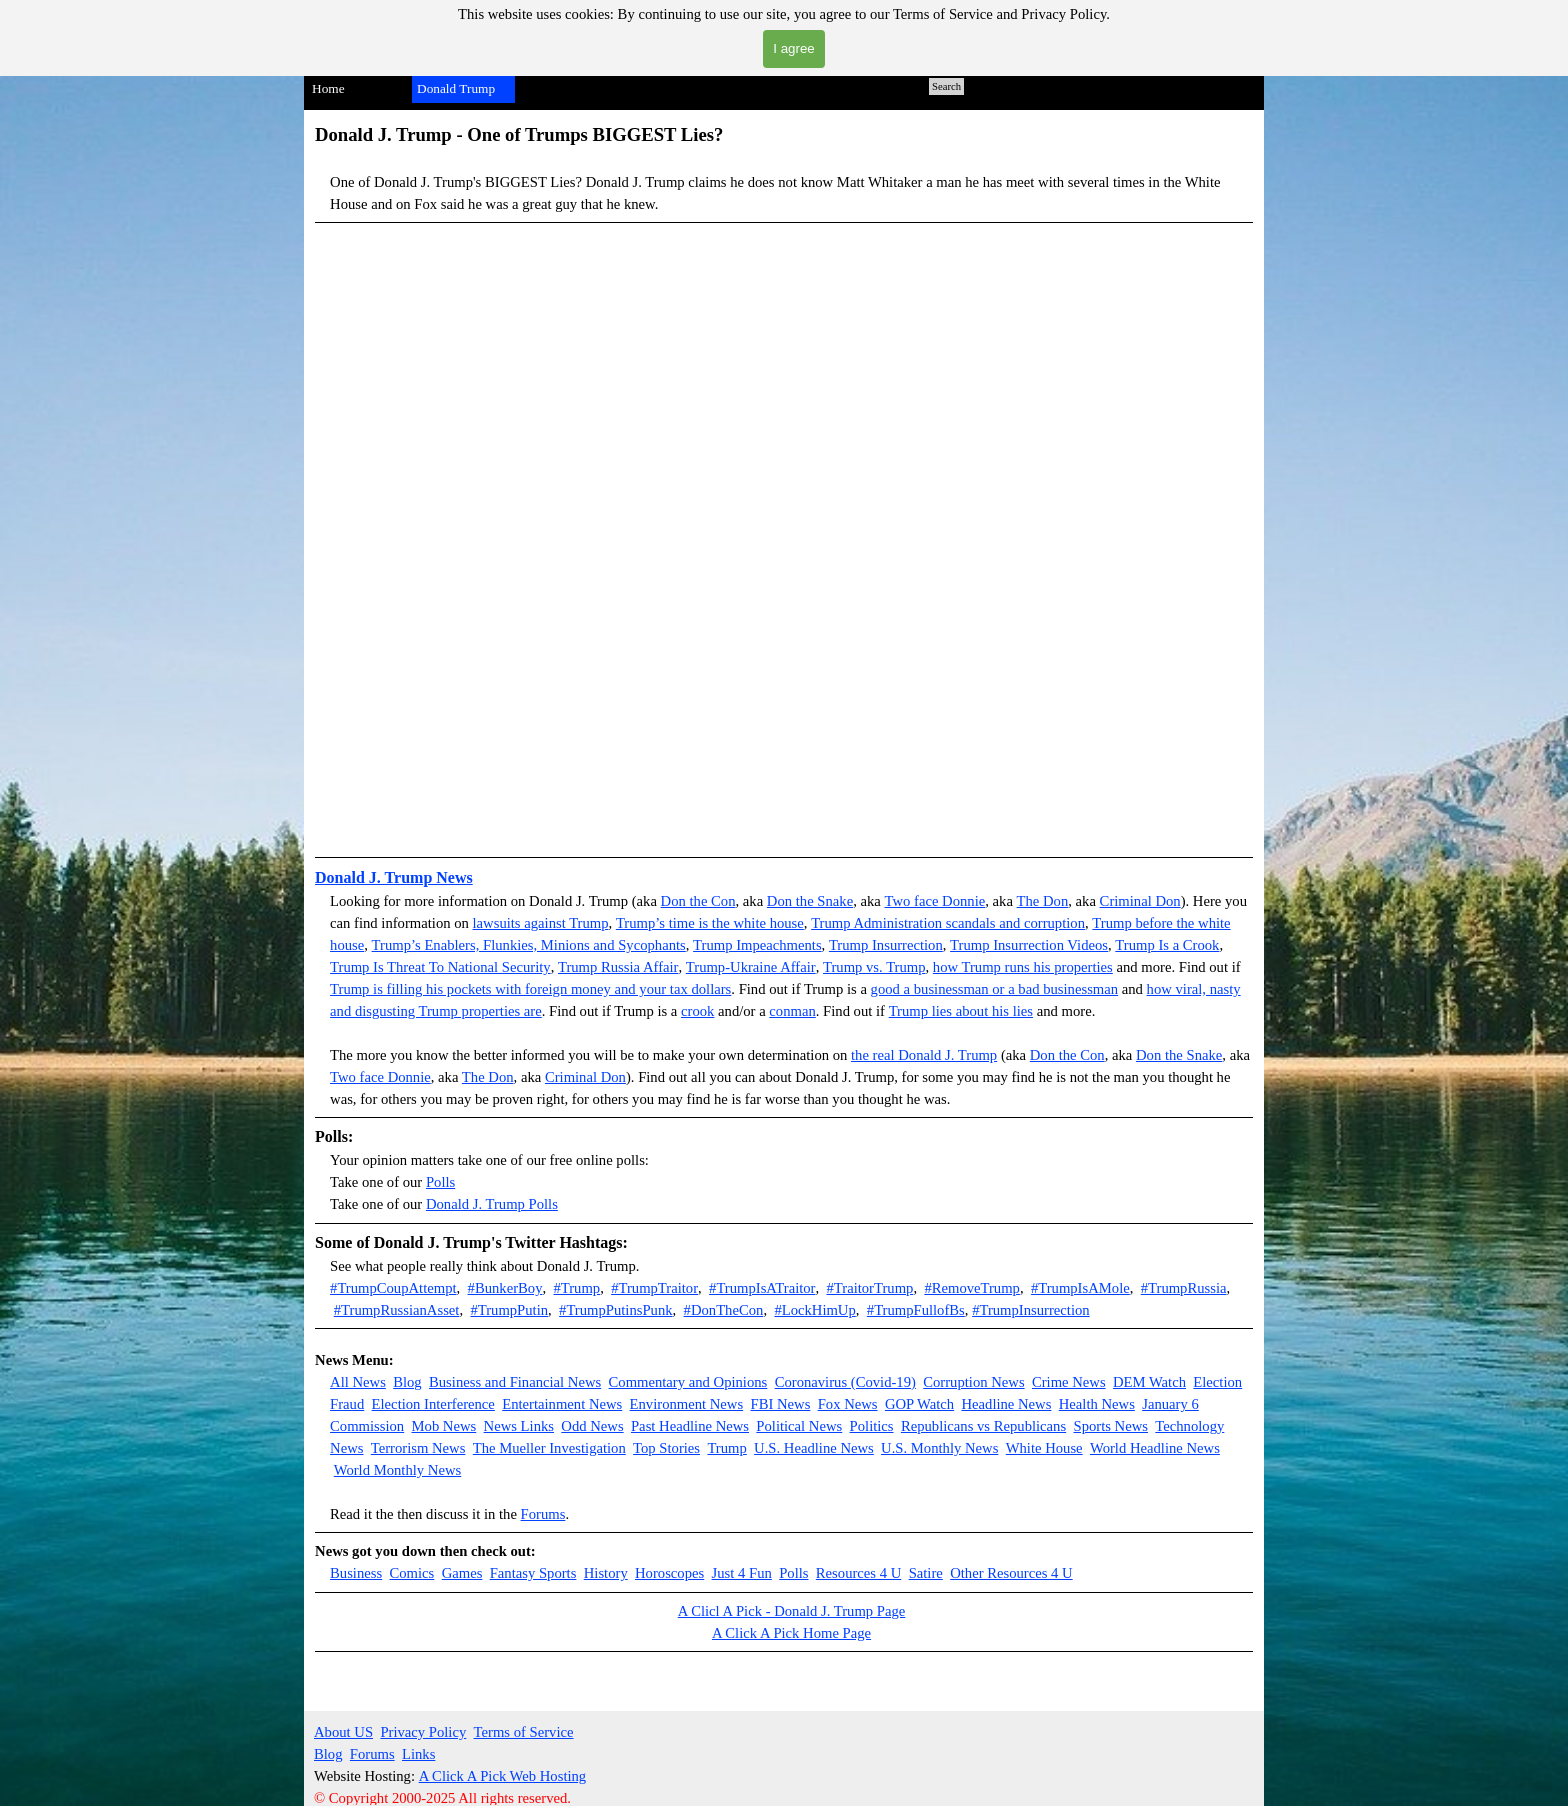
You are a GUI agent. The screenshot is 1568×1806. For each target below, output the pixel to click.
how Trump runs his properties (1023, 967)
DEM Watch (1149, 1382)
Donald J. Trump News (394, 877)
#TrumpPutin (509, 1310)
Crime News (1069, 1382)
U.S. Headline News (814, 1448)
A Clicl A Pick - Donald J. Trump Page (792, 1611)
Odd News (592, 1426)
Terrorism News (418, 1448)
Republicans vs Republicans (983, 1426)
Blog (407, 1382)
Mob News (444, 1426)
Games (462, 1573)
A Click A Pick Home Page (791, 1633)
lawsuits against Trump (541, 923)
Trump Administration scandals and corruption (948, 923)
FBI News (781, 1404)
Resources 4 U (858, 1573)
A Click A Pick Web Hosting (503, 1776)
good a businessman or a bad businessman (995, 989)
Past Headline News (690, 1426)
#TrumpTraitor (654, 1288)
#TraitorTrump (869, 1288)
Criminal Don (1140, 901)
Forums (543, 1514)
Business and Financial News (515, 1382)
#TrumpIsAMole (1080, 1288)
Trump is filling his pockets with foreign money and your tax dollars (530, 989)
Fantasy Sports (533, 1573)
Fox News (848, 1404)
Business (356, 1573)
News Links (519, 1426)
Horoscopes (669, 1573)
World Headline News (1155, 1448)
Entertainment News (562, 1404)
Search (946, 86)
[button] (784, 541)
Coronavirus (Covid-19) (845, 1382)
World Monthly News (397, 1470)
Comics (412, 1573)
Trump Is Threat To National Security (440, 967)
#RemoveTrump (972, 1288)
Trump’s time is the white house (710, 923)
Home (328, 88)
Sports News (1110, 1426)
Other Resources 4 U (1011, 1573)
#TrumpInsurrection (1031, 1310)
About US (343, 1732)
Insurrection (907, 945)
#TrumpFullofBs (916, 1310)
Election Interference (433, 1404)
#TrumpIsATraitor (762, 1288)
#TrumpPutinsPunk (616, 1310)
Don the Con (698, 901)
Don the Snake (810, 901)
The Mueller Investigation (549, 1448)
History (606, 1573)
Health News (1097, 1404)
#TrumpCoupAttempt (393, 1288)
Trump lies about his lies (961, 1011)
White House (1044, 1448)
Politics (872, 1426)
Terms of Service (524, 1732)
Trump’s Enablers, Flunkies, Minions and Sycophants (529, 945)
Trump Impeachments (757, 945)
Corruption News (973, 1382)
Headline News (1006, 1404)
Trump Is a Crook (1167, 945)
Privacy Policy (423, 1732)
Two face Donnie (935, 901)
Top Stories (666, 1448)
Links (418, 1754)
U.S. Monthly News (939, 1448)
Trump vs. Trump (874, 967)
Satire (926, 1573)
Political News (799, 1426)
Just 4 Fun (742, 1573)
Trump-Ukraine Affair (751, 967)
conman (792, 1011)
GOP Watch (919, 1404)
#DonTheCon (724, 1310)
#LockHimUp (814, 1310)
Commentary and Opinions (688, 1382)
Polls (440, 1182)
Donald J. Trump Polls (492, 1204)
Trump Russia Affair (618, 967)
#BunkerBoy (505, 1288)
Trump (850, 945)
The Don (1043, 901)
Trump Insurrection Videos (1029, 945)
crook (697, 1011)
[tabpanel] (784, 172)
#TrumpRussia (1184, 1288)
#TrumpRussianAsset (397, 1310)
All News (358, 1382)
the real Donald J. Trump (924, 1055)
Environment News (687, 1404)
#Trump (576, 1288)
